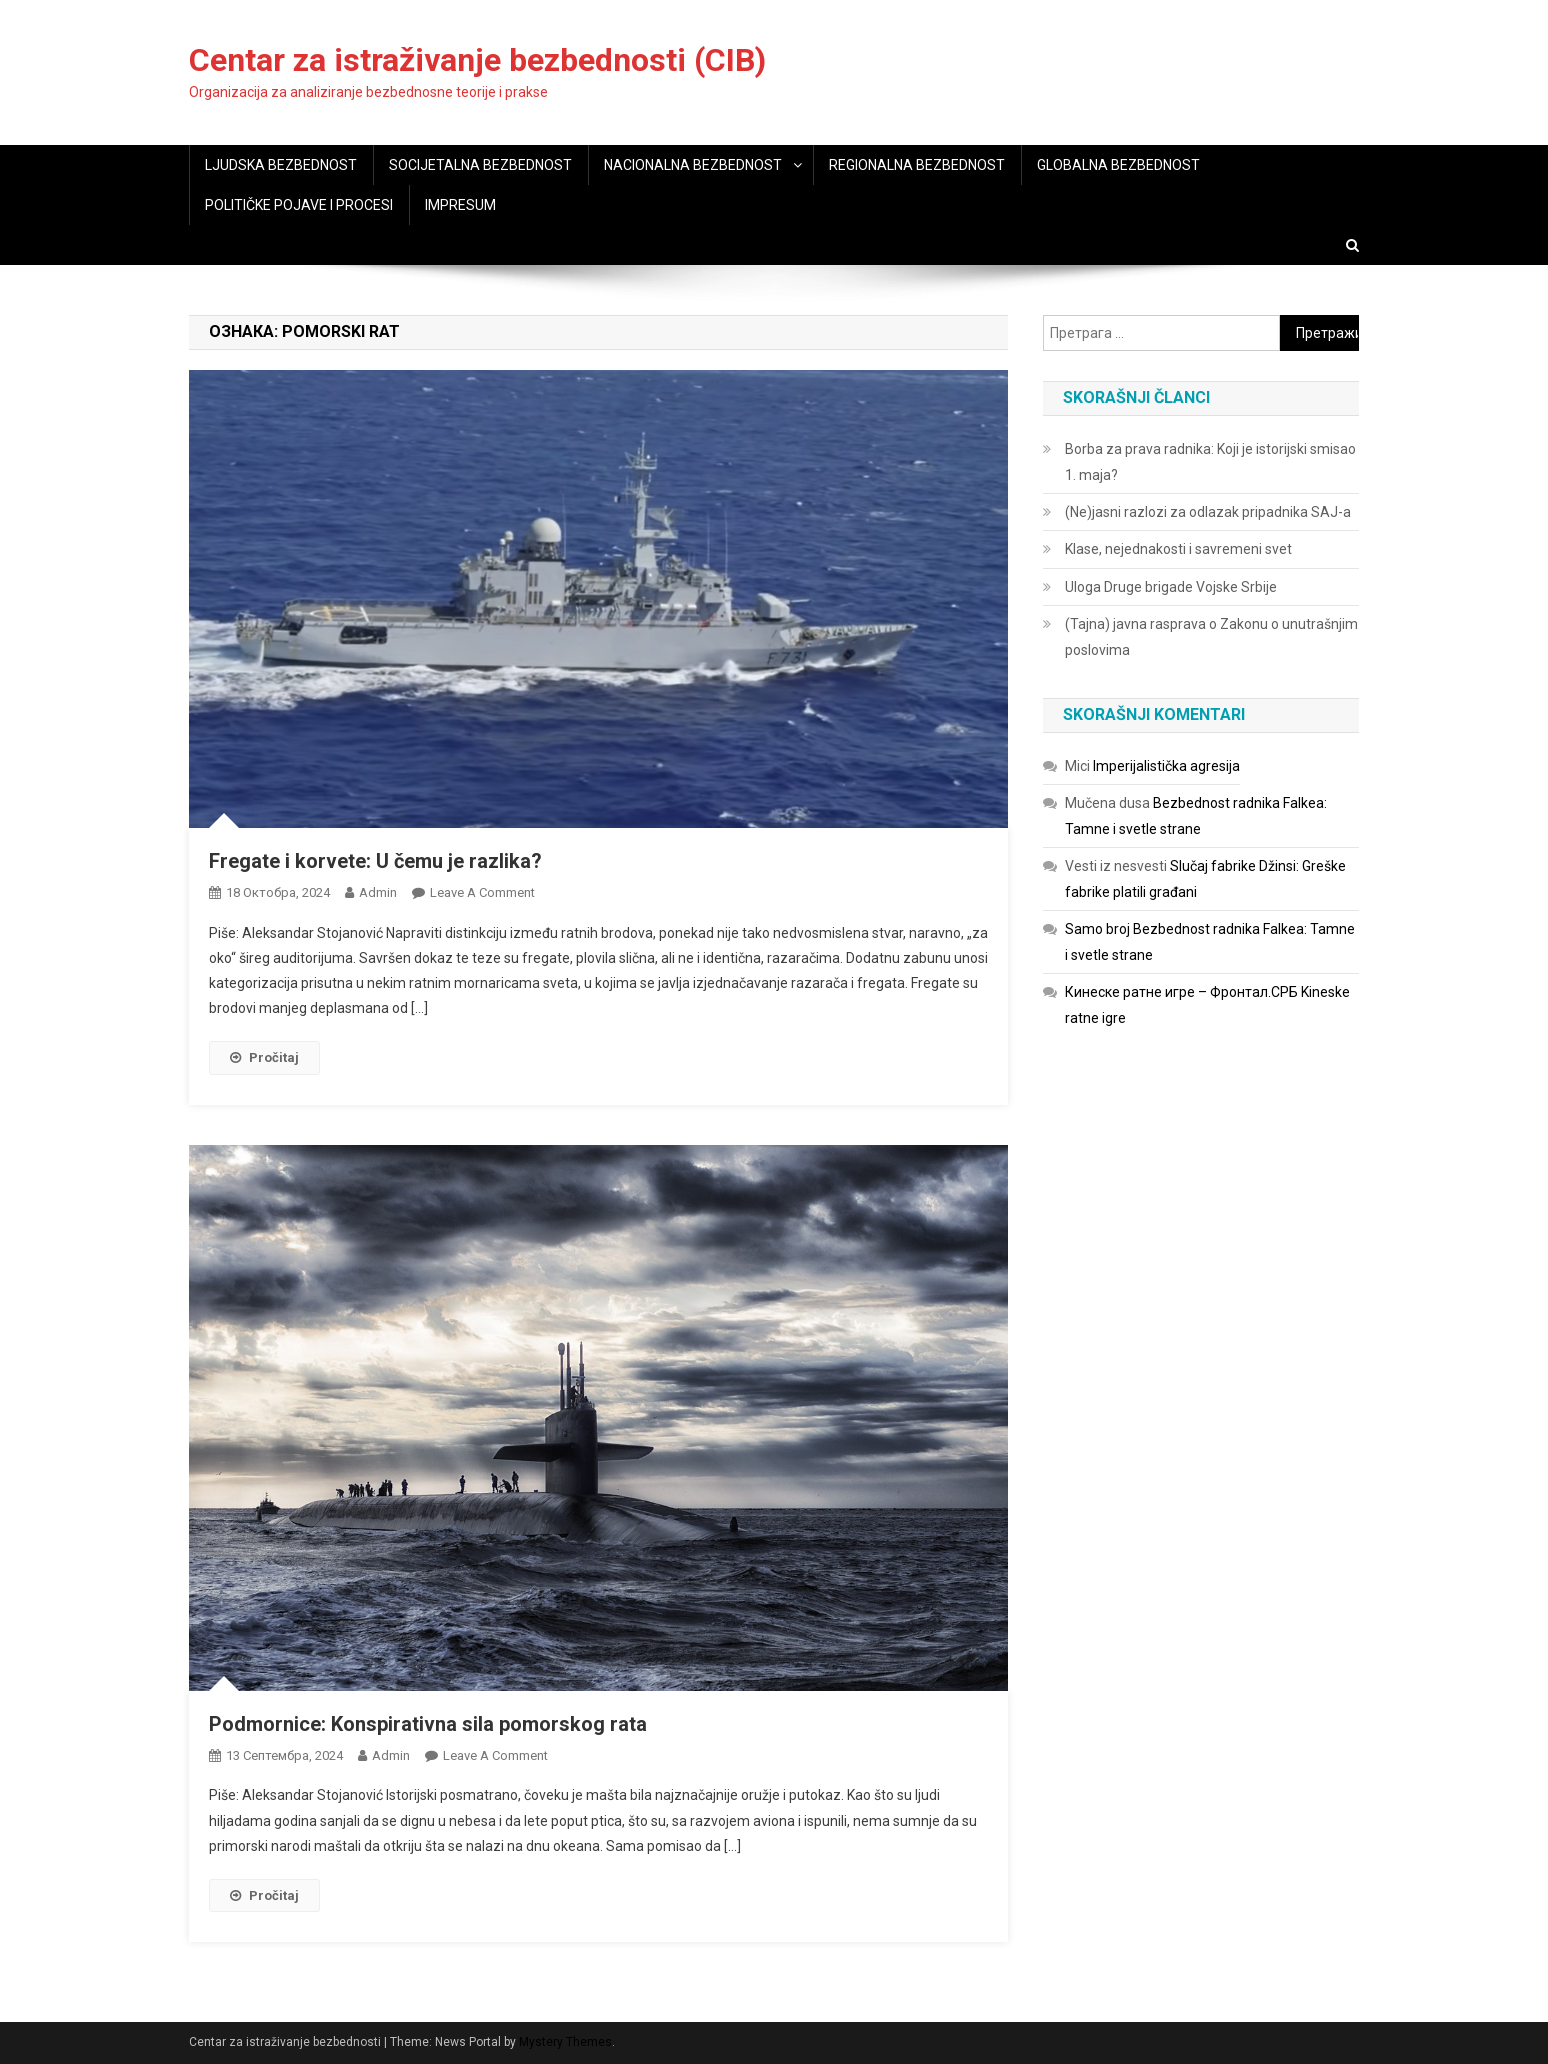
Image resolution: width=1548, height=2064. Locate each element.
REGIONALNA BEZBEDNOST (917, 165)
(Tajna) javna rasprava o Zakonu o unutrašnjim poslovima (1211, 637)
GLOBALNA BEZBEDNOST (1118, 165)
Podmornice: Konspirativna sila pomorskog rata (428, 1724)
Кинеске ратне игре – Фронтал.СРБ (1181, 992)
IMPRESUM (460, 205)
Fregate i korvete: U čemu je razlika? (375, 861)
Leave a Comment (482, 892)
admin (378, 892)
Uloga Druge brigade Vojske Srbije (1171, 587)
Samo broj (1097, 929)
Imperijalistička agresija (1166, 766)
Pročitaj (264, 1057)
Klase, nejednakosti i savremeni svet (1178, 549)
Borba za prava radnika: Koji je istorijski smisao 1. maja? (1210, 462)
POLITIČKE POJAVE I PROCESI (299, 205)
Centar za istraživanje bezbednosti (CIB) (477, 60)
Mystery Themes (565, 2042)
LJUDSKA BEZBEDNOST (281, 165)
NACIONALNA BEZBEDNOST (693, 165)
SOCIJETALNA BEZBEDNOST (480, 165)
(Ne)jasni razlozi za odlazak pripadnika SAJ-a (1208, 512)
